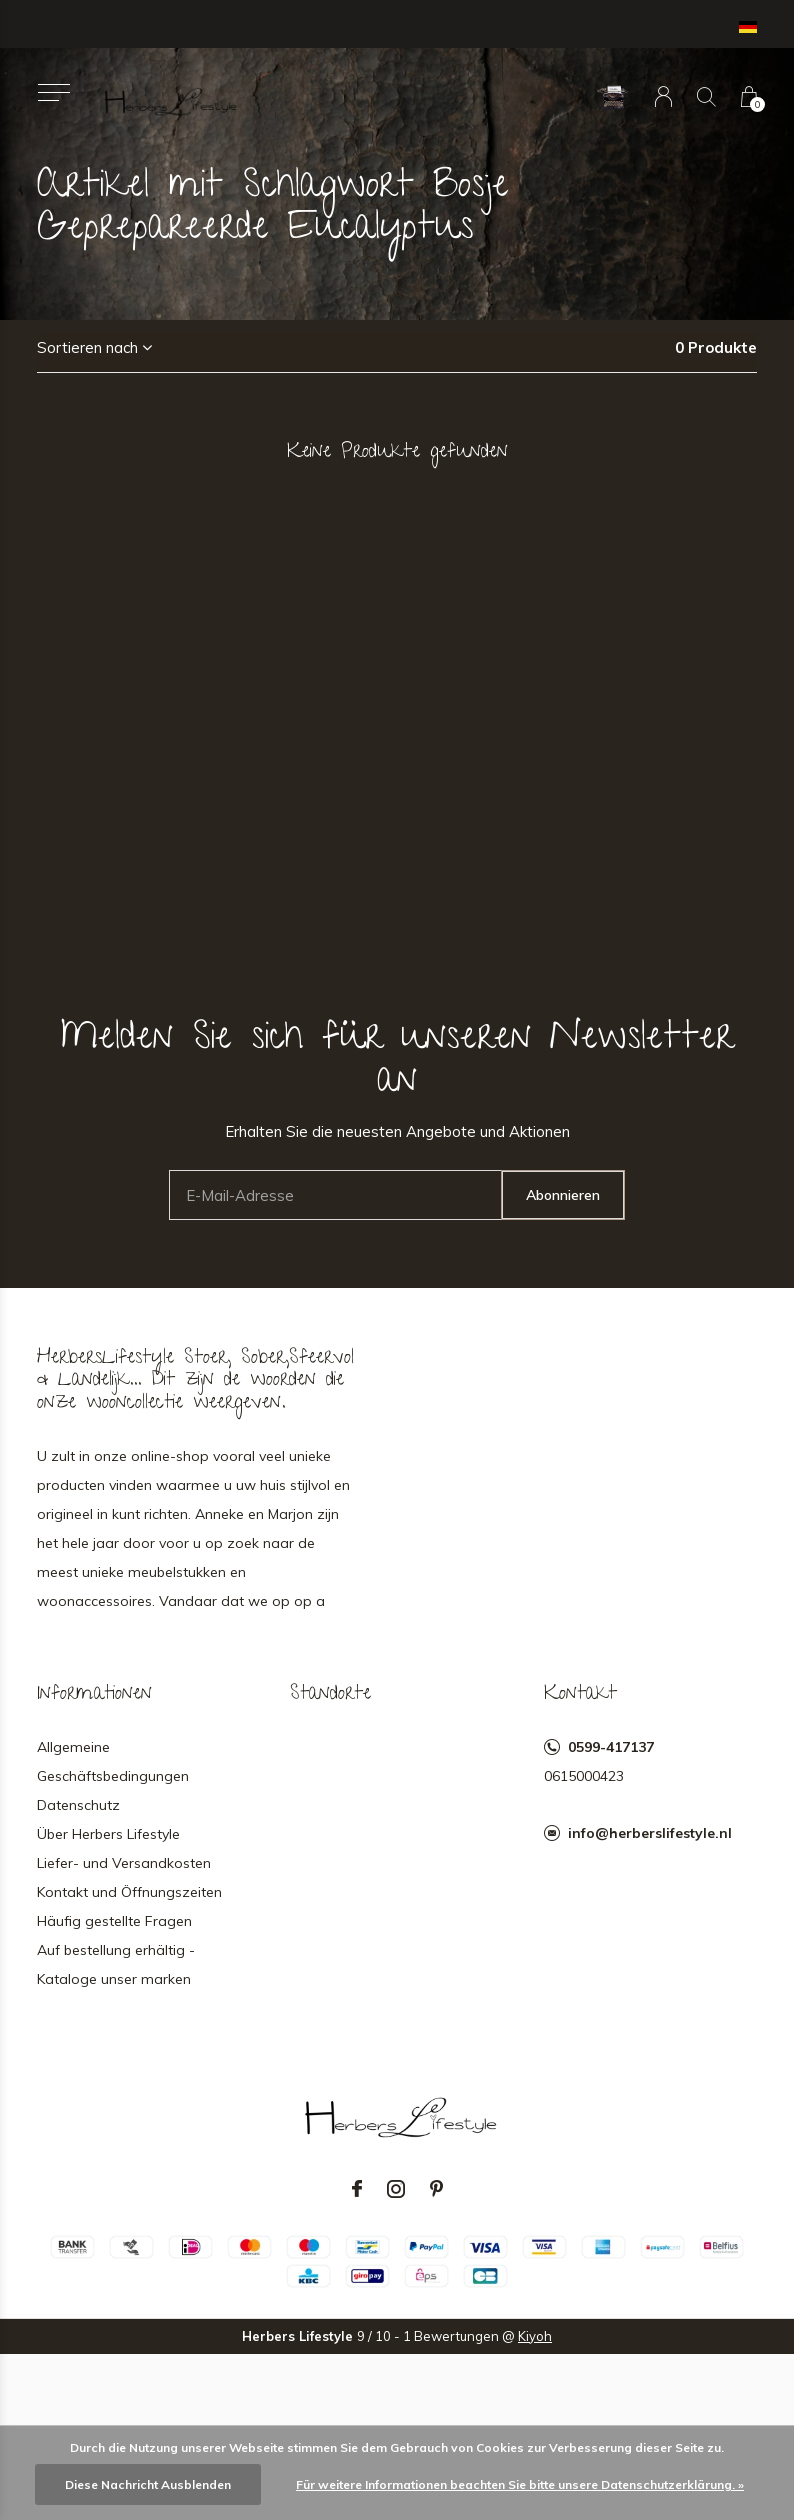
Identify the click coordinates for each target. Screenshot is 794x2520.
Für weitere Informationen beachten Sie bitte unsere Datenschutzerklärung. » (520, 2484)
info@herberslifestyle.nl (650, 1833)
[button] (53, 92)
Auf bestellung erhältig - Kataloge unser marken (116, 1964)
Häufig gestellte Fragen (114, 1921)
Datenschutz (78, 1805)
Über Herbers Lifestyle (108, 1834)
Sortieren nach (87, 347)
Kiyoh (535, 2336)
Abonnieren (563, 1195)
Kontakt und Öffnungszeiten (129, 1892)
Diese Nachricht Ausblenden (148, 2484)
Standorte (330, 1695)
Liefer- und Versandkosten (124, 1863)
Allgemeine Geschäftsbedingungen (113, 1761)
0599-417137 (611, 1747)
